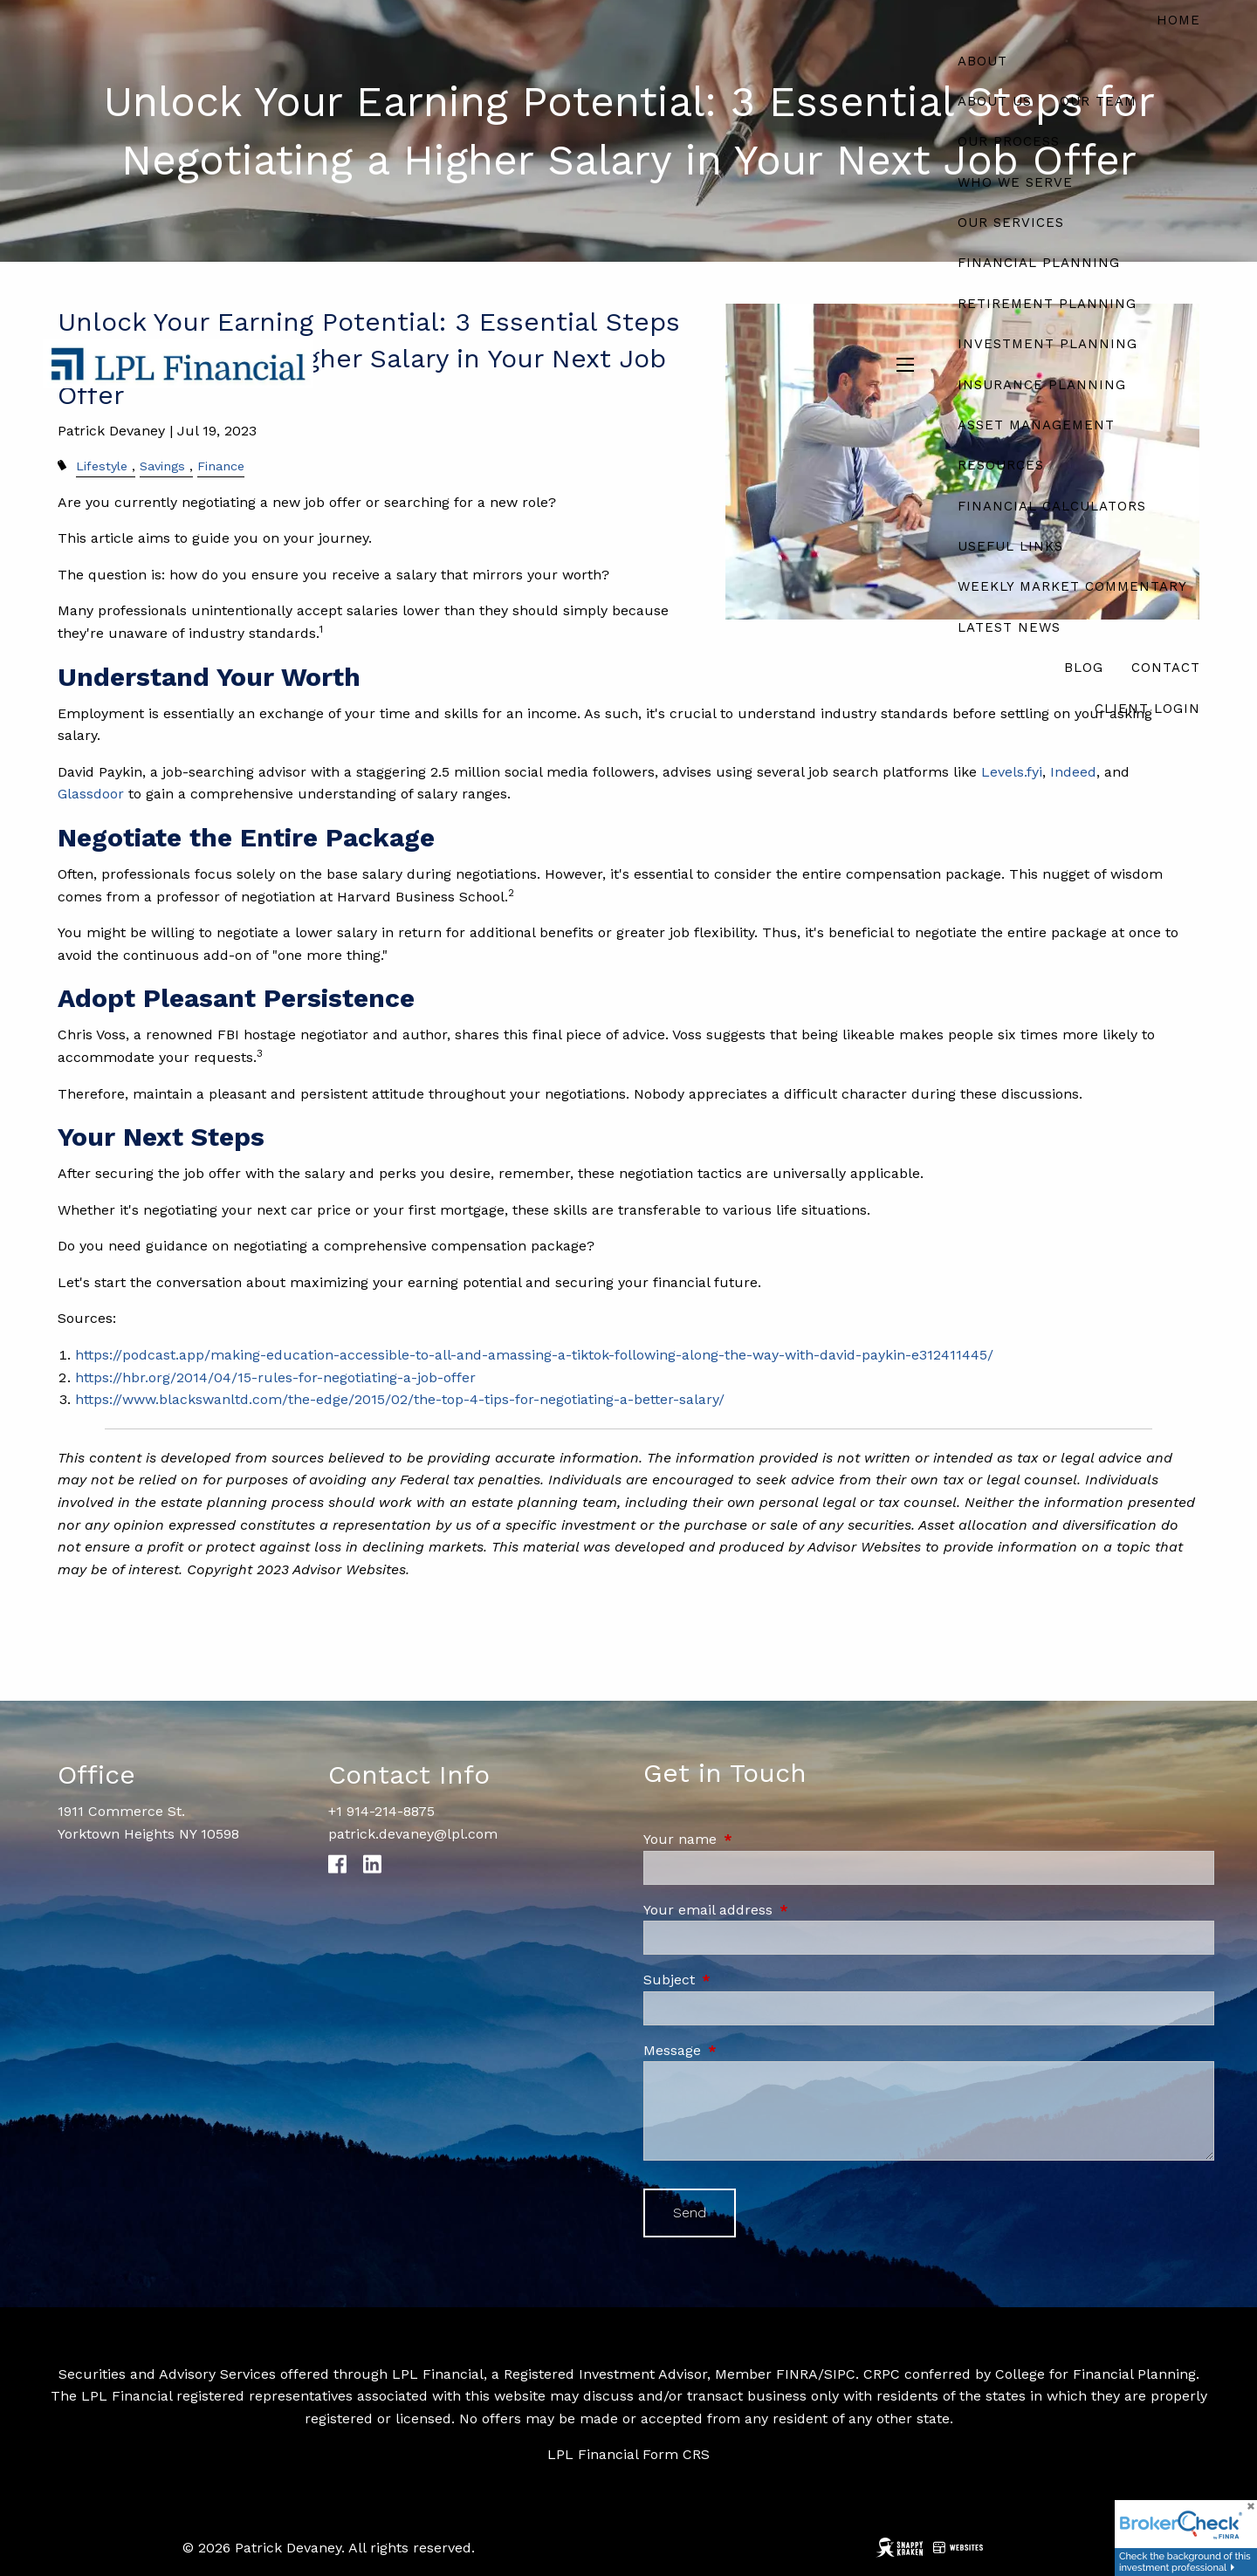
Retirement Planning (1047, 304)
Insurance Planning (1042, 385)
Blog (1083, 667)
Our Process (1009, 141)
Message (746, 2050)
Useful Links (1010, 546)
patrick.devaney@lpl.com (413, 1834)
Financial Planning (1039, 263)
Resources (1001, 465)
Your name (754, 1839)
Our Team (1098, 101)
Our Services (1011, 222)
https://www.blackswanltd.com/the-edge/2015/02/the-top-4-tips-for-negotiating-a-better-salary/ (400, 1399)
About (982, 61)
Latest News (1009, 627)
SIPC (839, 2374)
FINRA (797, 2374)
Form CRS (676, 2454)
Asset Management (1036, 425)
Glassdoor (91, 793)
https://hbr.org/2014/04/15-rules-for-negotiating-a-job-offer (275, 1377)
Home (1178, 20)
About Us (995, 101)
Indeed (1073, 772)
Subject (743, 1979)
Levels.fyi (1011, 772)
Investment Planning (1047, 344)
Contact (1165, 667)
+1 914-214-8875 (381, 1811)
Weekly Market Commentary (1072, 586)
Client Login (1147, 708)
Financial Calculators (1052, 506)
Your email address (782, 1909)
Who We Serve (1015, 182)
